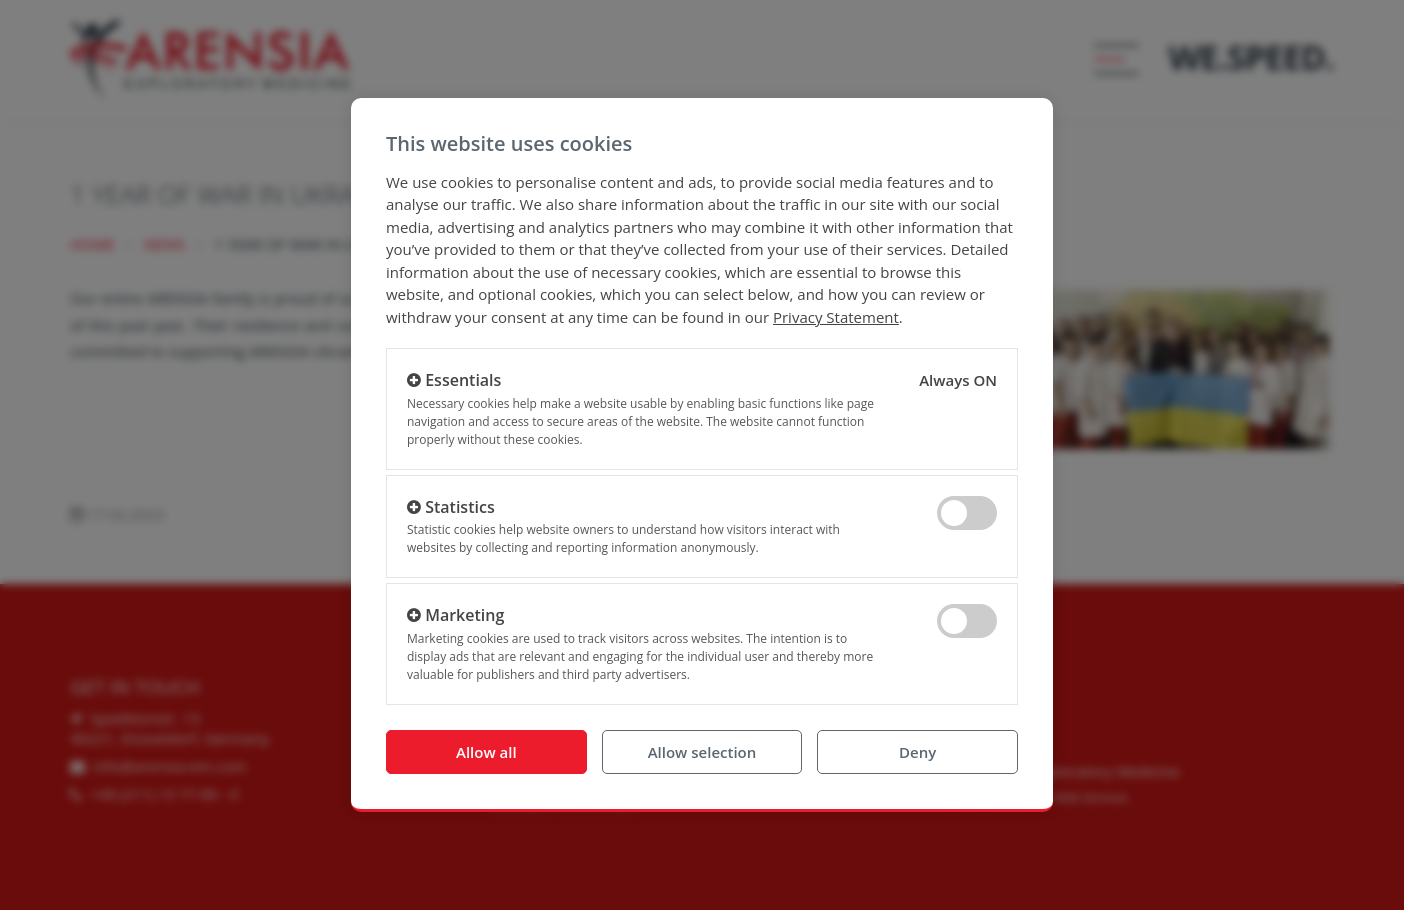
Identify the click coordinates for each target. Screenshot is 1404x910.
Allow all (486, 752)
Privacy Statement (836, 317)
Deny (917, 752)
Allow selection (702, 752)
